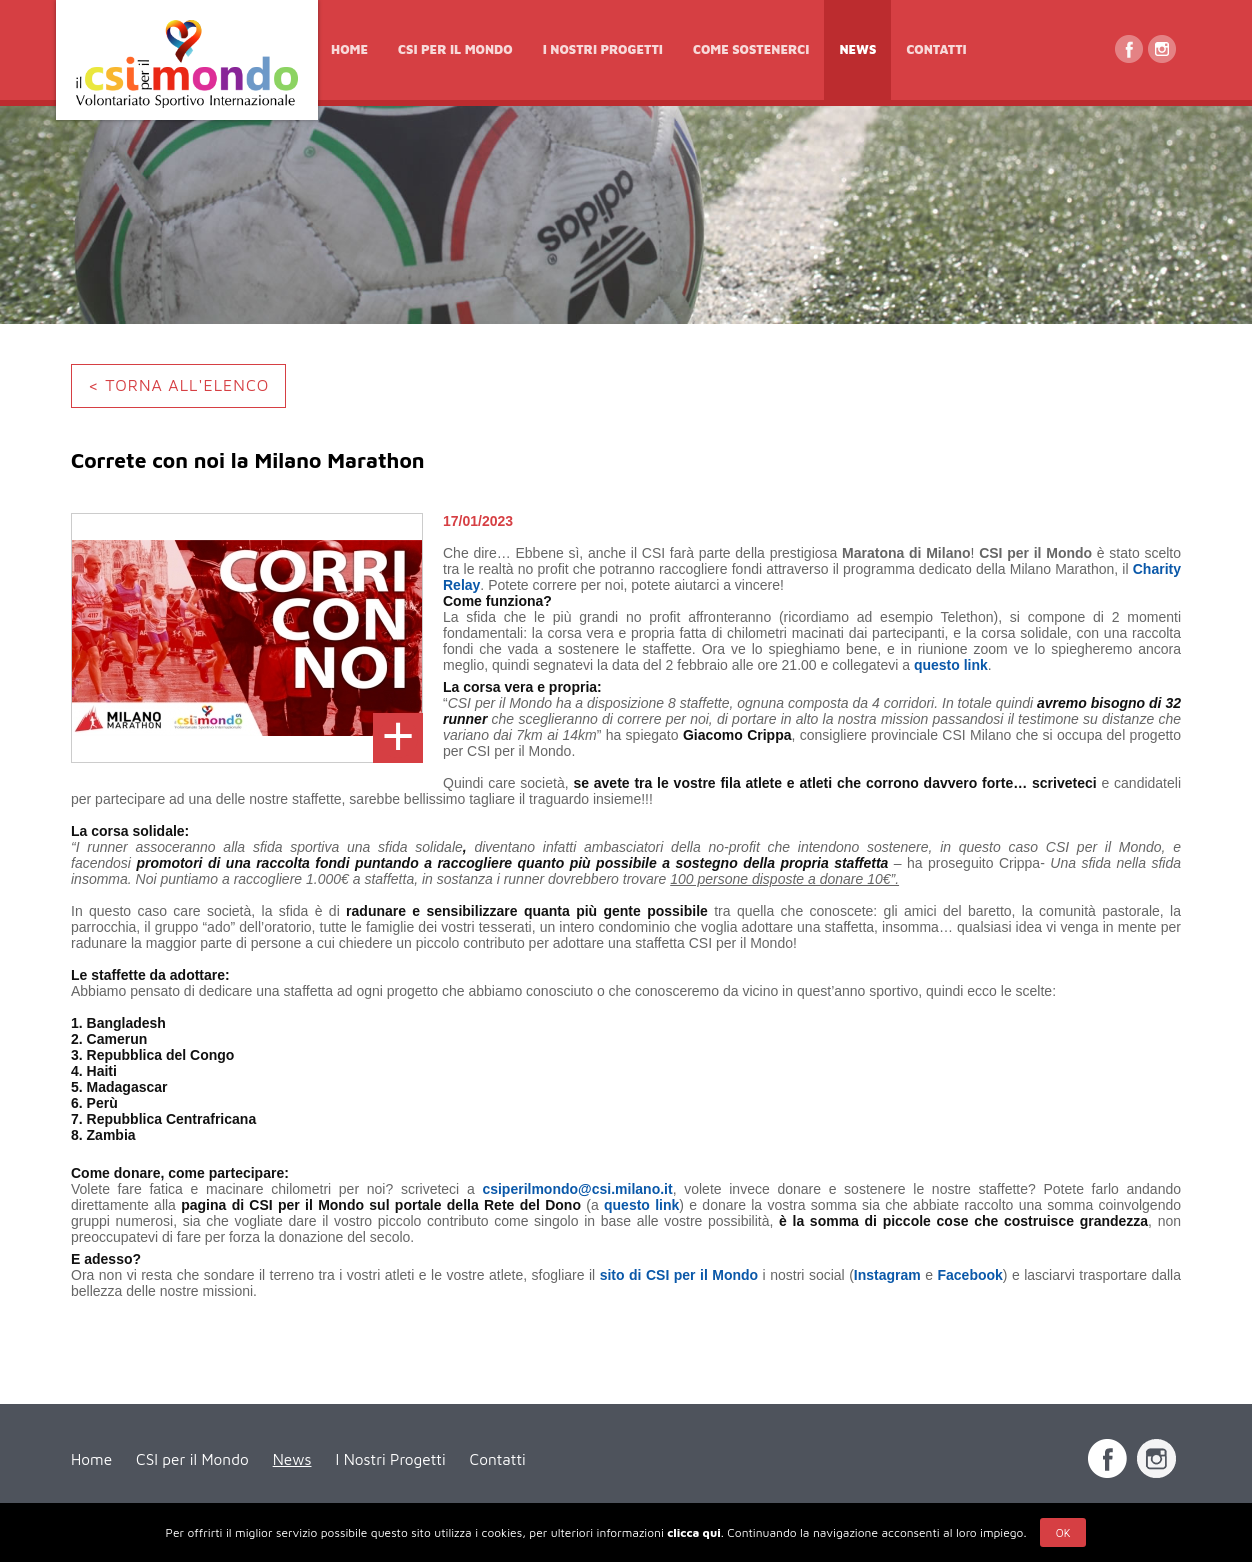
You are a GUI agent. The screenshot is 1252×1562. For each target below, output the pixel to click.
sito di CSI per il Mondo (679, 1275)
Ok (1063, 1532)
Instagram (887, 1275)
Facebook (969, 1275)
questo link (951, 665)
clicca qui (693, 1532)
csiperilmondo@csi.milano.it (577, 1189)
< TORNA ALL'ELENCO (178, 385)
